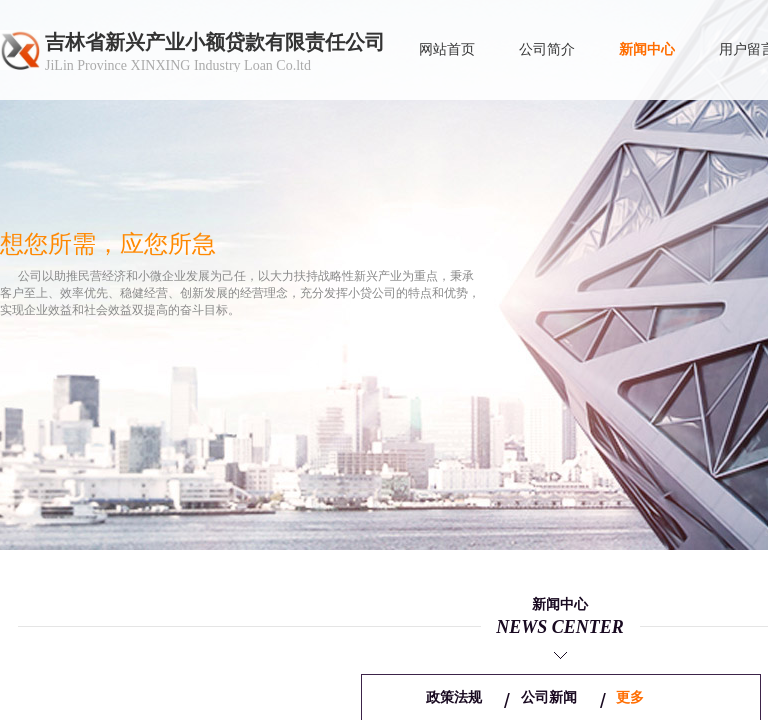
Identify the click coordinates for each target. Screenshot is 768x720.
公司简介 (547, 49)
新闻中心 (647, 49)
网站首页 (447, 49)
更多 (630, 697)
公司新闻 (549, 697)
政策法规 (454, 697)
